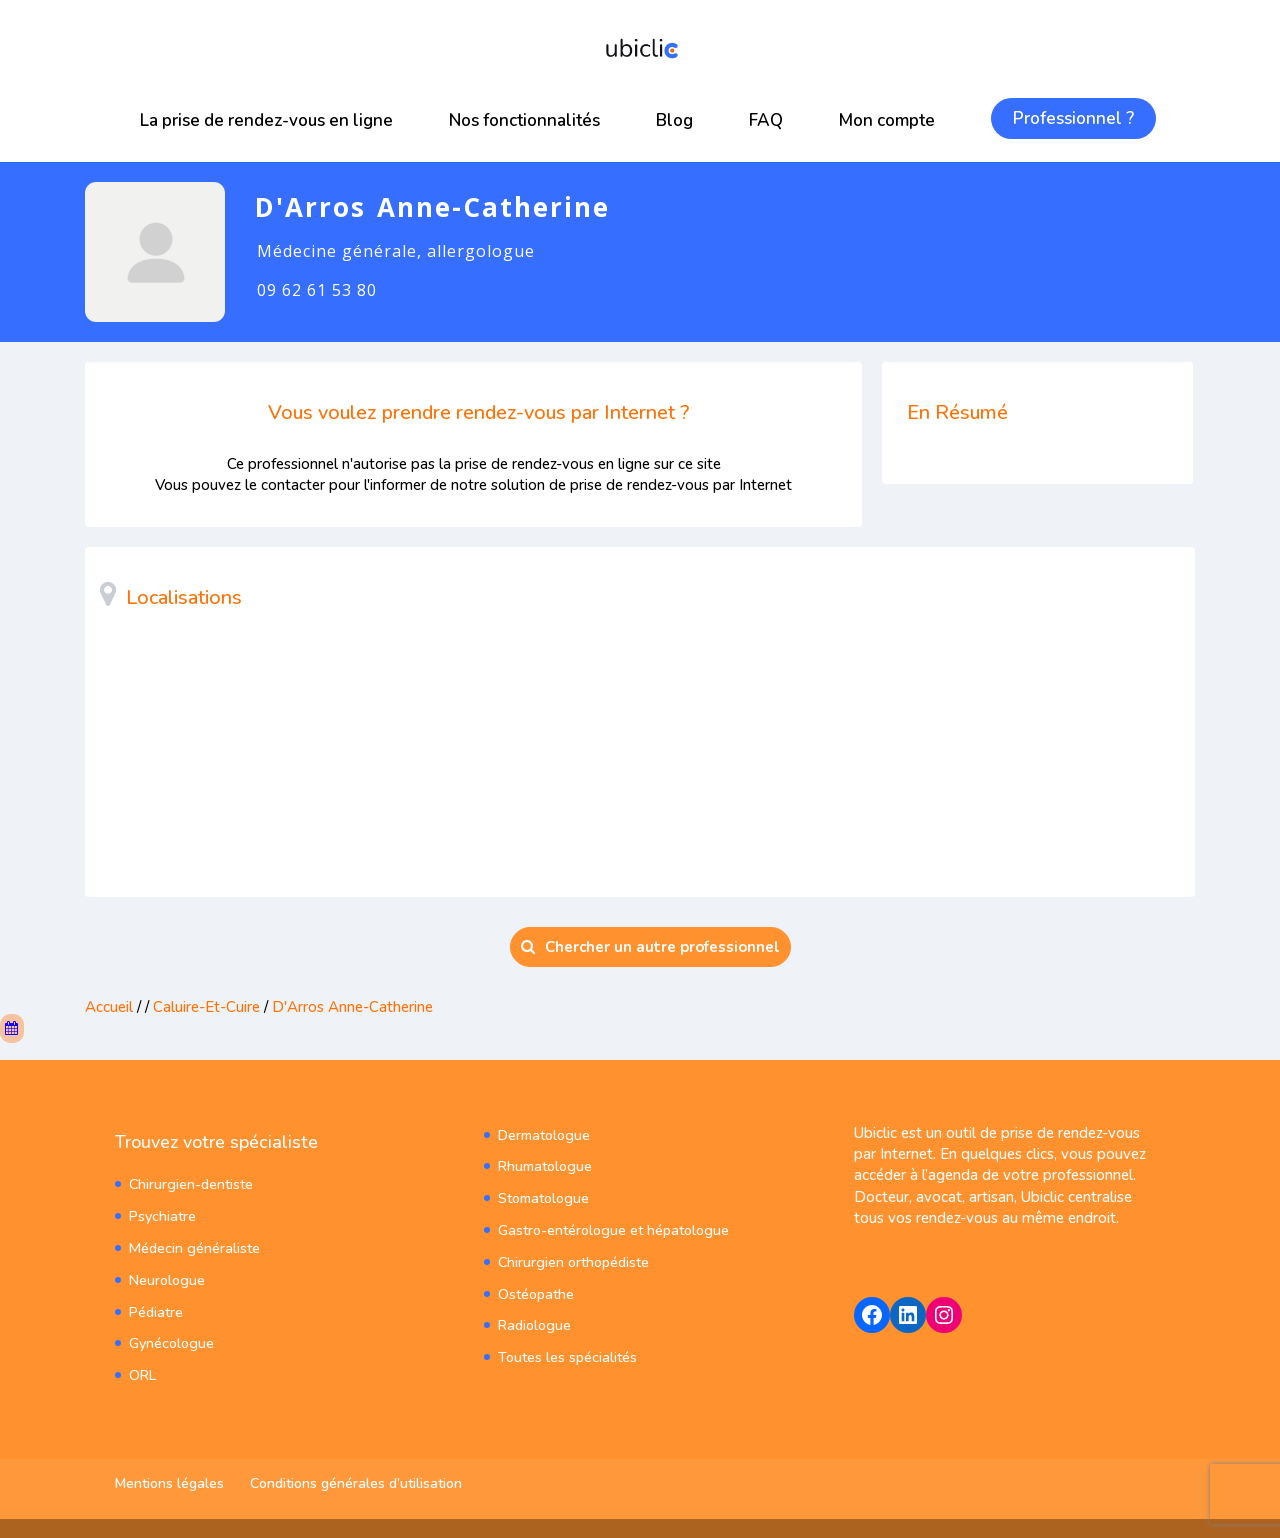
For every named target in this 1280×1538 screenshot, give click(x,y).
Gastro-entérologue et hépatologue (611, 1225)
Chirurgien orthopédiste (573, 1255)
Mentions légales (169, 1482)
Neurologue (166, 1274)
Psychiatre (162, 1213)
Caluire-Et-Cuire (206, 1007)
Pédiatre (155, 1305)
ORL (142, 1367)
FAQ (766, 120)
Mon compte (887, 120)
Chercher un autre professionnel (650, 947)
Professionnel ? (1073, 118)
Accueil (109, 1007)
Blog (674, 120)
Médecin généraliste (193, 1244)
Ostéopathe (535, 1286)
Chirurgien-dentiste (190, 1182)
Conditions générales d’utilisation (356, 1482)
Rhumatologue (544, 1163)
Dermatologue (543, 1132)
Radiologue (533, 1317)
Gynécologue (171, 1336)
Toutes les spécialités (567, 1348)
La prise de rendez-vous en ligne (266, 120)
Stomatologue (542, 1194)
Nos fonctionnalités (524, 120)
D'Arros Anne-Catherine (352, 1007)
